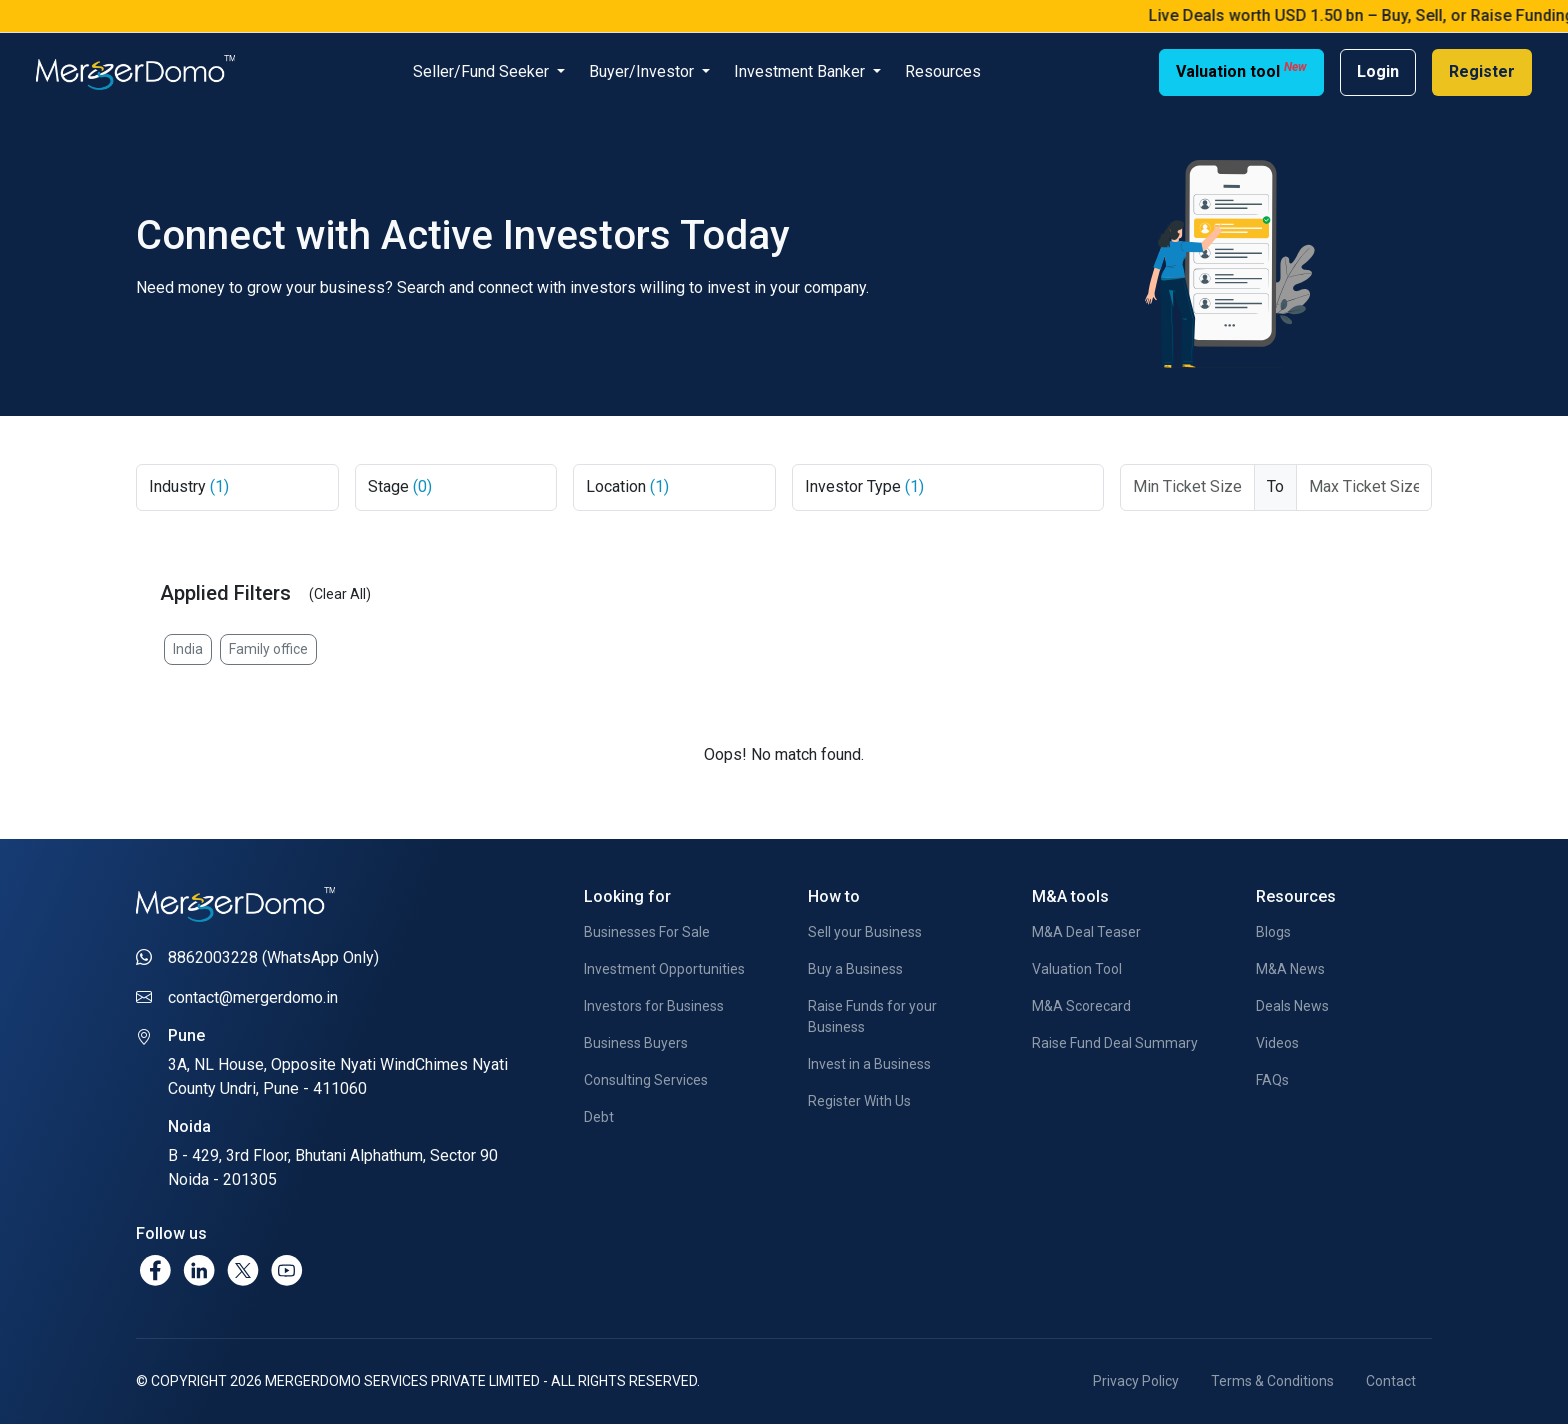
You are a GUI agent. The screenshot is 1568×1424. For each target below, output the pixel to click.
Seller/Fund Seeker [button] (483, 71)
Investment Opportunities (664, 969)
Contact (1391, 1381)
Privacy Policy (1136, 1381)
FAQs (1272, 1080)
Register (1482, 71)
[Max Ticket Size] (1364, 487)
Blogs (1273, 932)
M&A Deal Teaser (1086, 932)
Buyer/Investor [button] (643, 71)
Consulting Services (646, 1080)
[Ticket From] (1188, 487)
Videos (1277, 1043)
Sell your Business (865, 932)
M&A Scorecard (1081, 1006)
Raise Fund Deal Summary (1115, 1043)
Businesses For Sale (647, 932)
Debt (599, 1117)
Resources (943, 71)
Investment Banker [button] (801, 71)
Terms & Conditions (1272, 1381)
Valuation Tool (1077, 969)
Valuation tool (1241, 70)
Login (1378, 71)
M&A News (1290, 969)
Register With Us (859, 1101)
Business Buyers (636, 1043)
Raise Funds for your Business (872, 1016)
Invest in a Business (869, 1064)
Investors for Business (654, 1006)
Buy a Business (855, 969)
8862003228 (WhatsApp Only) (273, 957)
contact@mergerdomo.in (253, 997)
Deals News (1292, 1006)
